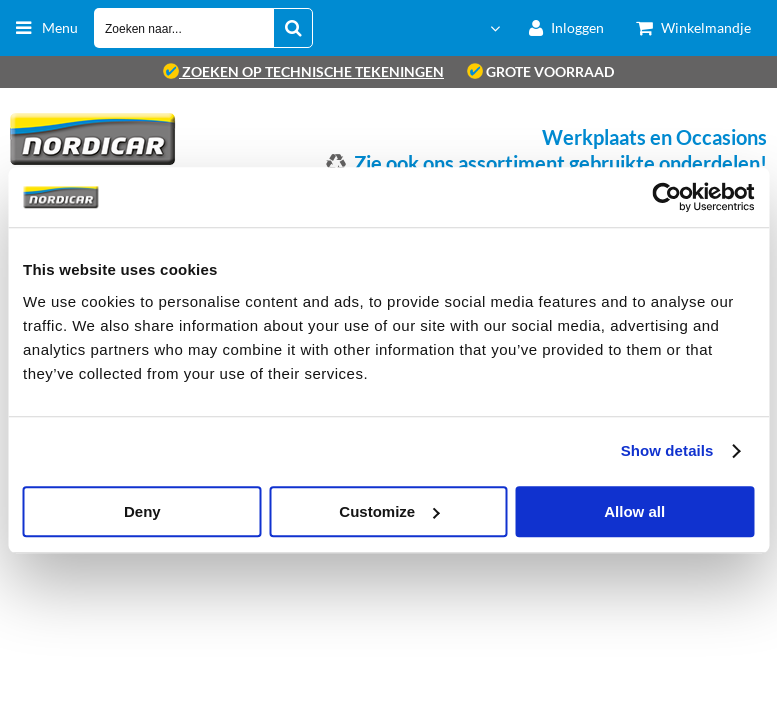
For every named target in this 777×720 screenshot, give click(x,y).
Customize (389, 511)
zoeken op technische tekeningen (303, 71)
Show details (667, 450)
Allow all (634, 511)
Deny (142, 511)
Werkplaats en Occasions (654, 137)
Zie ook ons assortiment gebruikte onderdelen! (560, 163)
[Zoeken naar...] (293, 28)
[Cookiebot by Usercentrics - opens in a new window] (666, 197)
